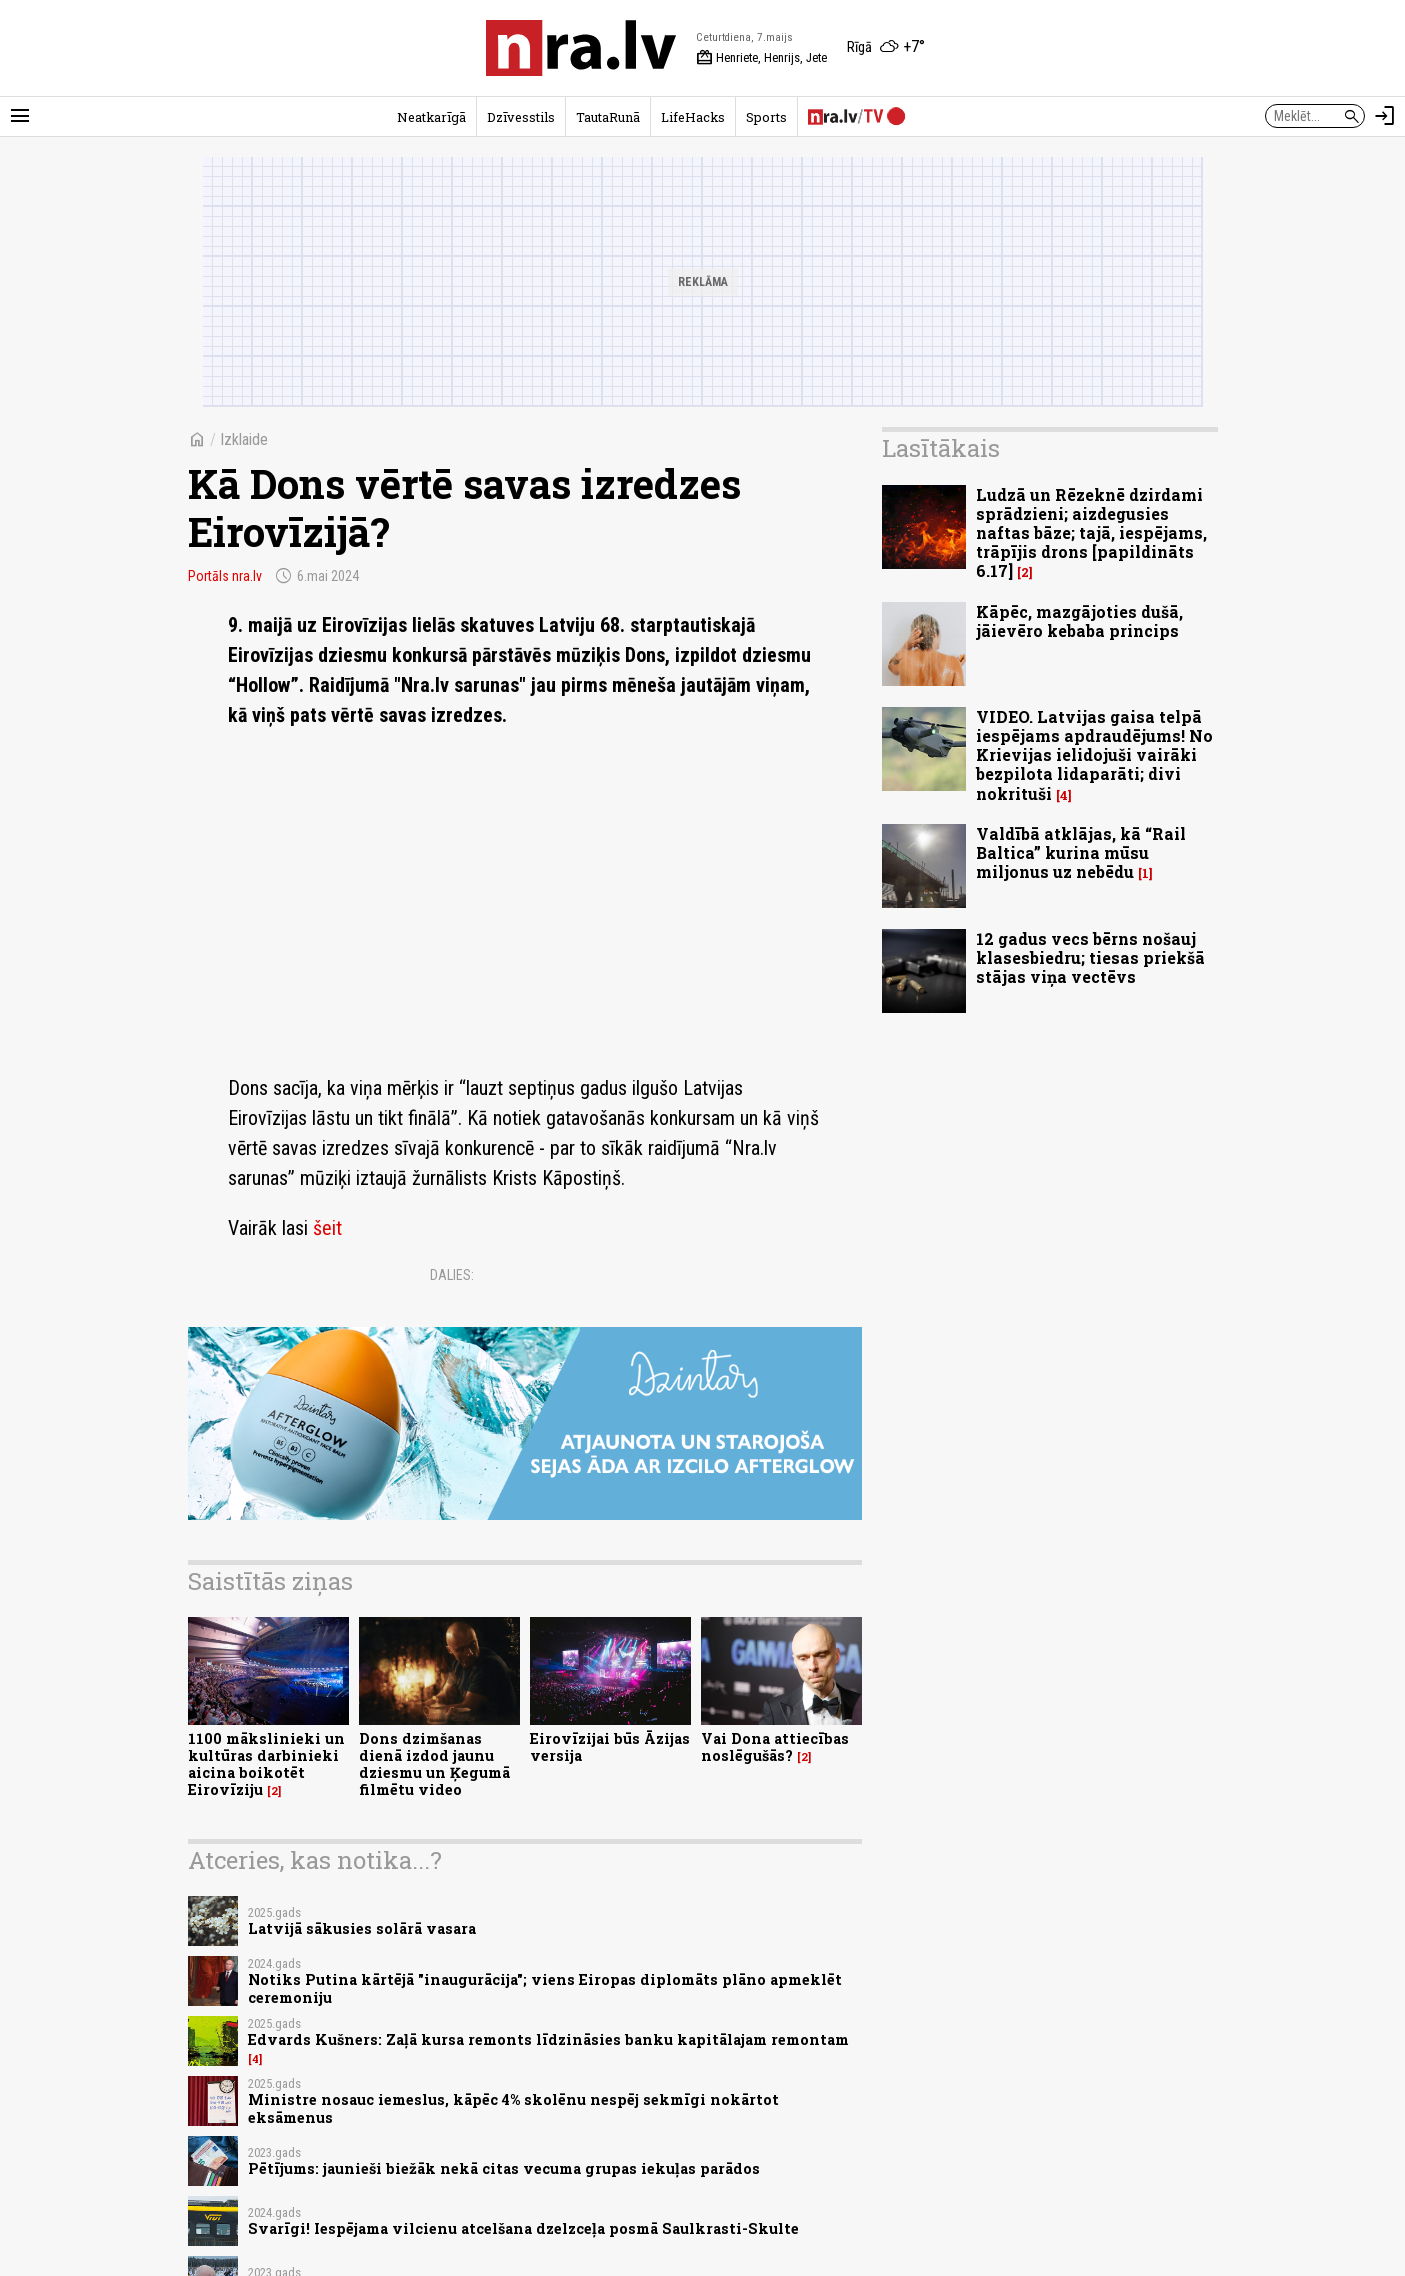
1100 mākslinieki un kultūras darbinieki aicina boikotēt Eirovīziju (266, 1764)
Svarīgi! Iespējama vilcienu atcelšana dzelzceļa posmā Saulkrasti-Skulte (523, 2228)
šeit (327, 1228)
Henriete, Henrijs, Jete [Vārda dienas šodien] (761, 58)
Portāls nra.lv (225, 576)
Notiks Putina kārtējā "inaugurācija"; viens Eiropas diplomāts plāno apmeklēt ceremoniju (545, 1988)
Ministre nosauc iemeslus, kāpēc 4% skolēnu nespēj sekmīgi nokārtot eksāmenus (513, 2108)
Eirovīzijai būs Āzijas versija (610, 1747)
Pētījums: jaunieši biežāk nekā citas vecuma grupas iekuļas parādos (504, 2168)
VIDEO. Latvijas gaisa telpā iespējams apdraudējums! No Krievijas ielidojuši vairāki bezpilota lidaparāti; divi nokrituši (1094, 755)
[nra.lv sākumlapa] (581, 48)
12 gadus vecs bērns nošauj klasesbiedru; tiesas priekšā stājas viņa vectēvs (1090, 957)
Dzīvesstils (521, 117)
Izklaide (244, 439)
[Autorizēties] (1385, 116)
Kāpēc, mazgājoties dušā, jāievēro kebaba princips (1079, 621)
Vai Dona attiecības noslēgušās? (775, 1747)
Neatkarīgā (431, 117)
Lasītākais (941, 448)
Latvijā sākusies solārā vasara (362, 1928)
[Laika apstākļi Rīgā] (886, 48)
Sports (766, 117)
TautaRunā (608, 117)
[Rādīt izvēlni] (20, 116)
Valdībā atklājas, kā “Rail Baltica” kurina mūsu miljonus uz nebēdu (1081, 852)
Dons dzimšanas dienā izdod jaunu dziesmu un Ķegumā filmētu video (434, 1764)
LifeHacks (693, 117)
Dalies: (452, 1275)
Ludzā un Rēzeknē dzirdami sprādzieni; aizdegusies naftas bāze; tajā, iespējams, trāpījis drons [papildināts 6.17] (1091, 533)
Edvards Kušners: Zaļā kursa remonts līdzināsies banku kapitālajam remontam (548, 2039)
